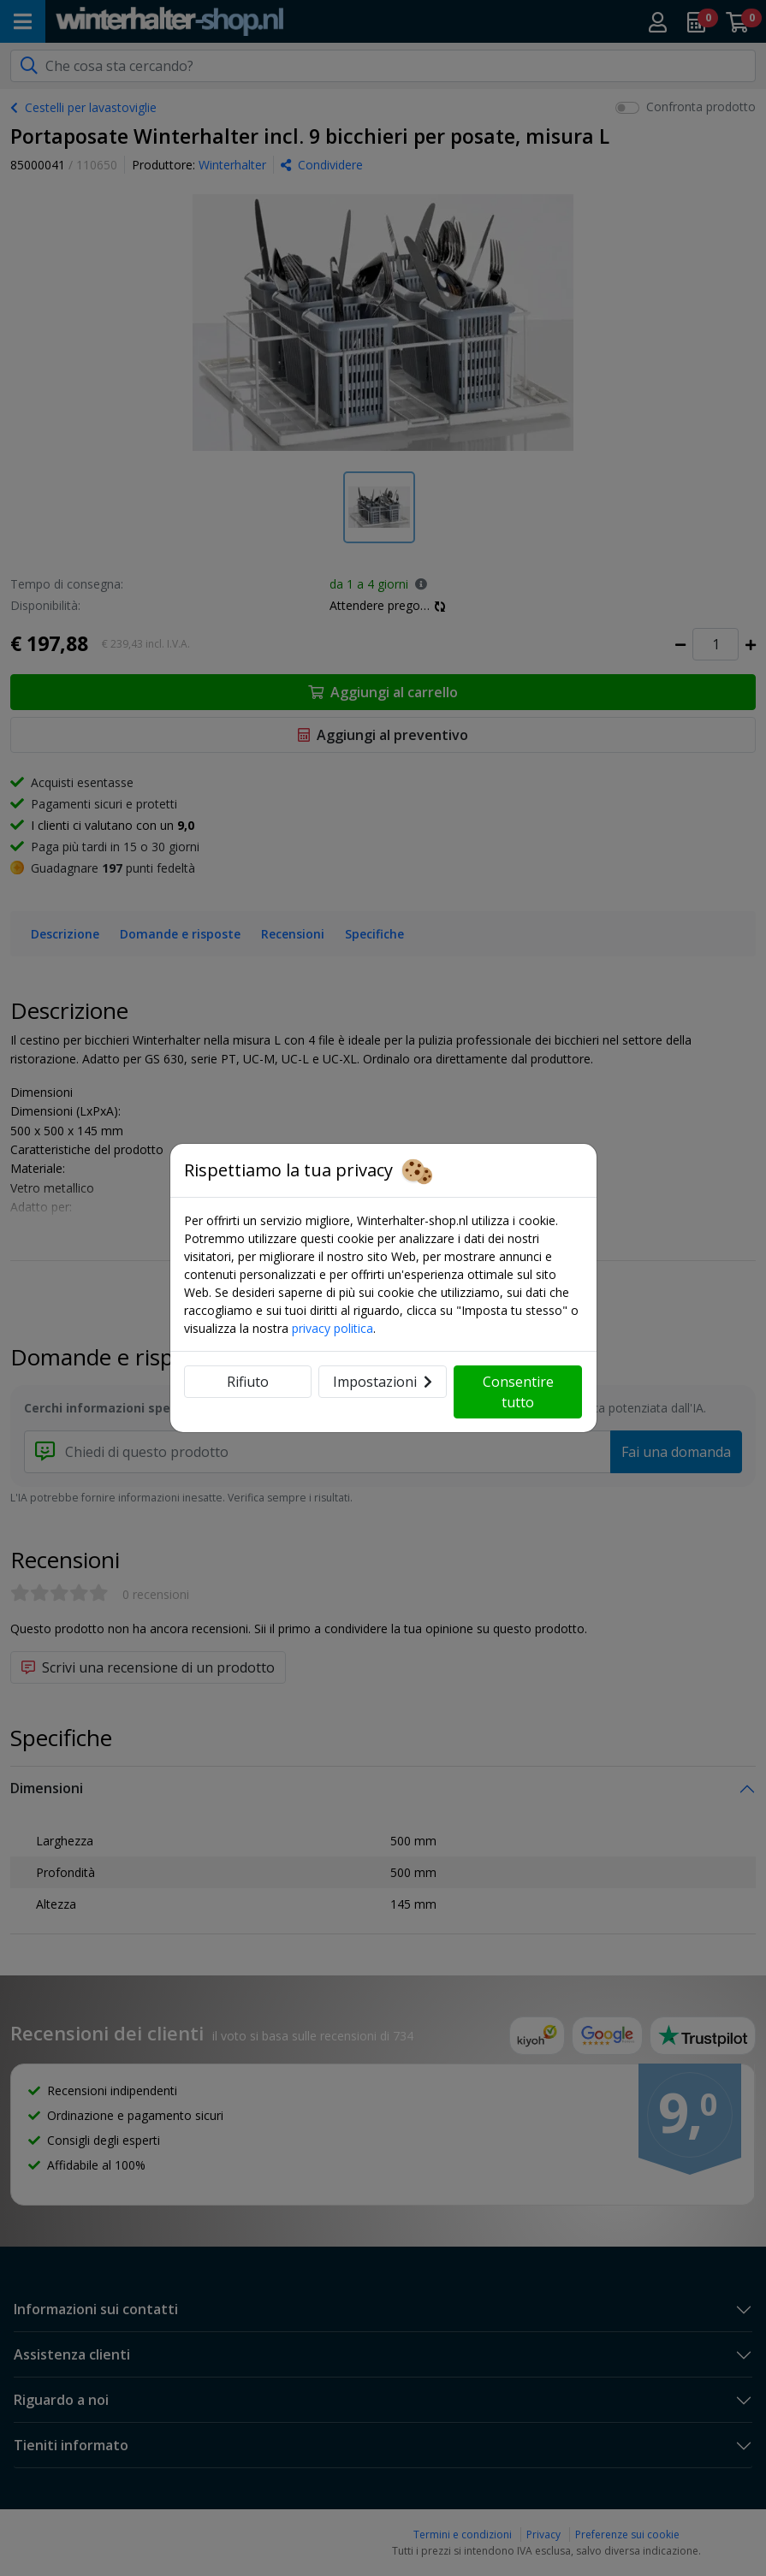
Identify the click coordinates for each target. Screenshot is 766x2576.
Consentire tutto (518, 1392)
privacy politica (332, 1328)
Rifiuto (248, 1381)
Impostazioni (382, 1381)
